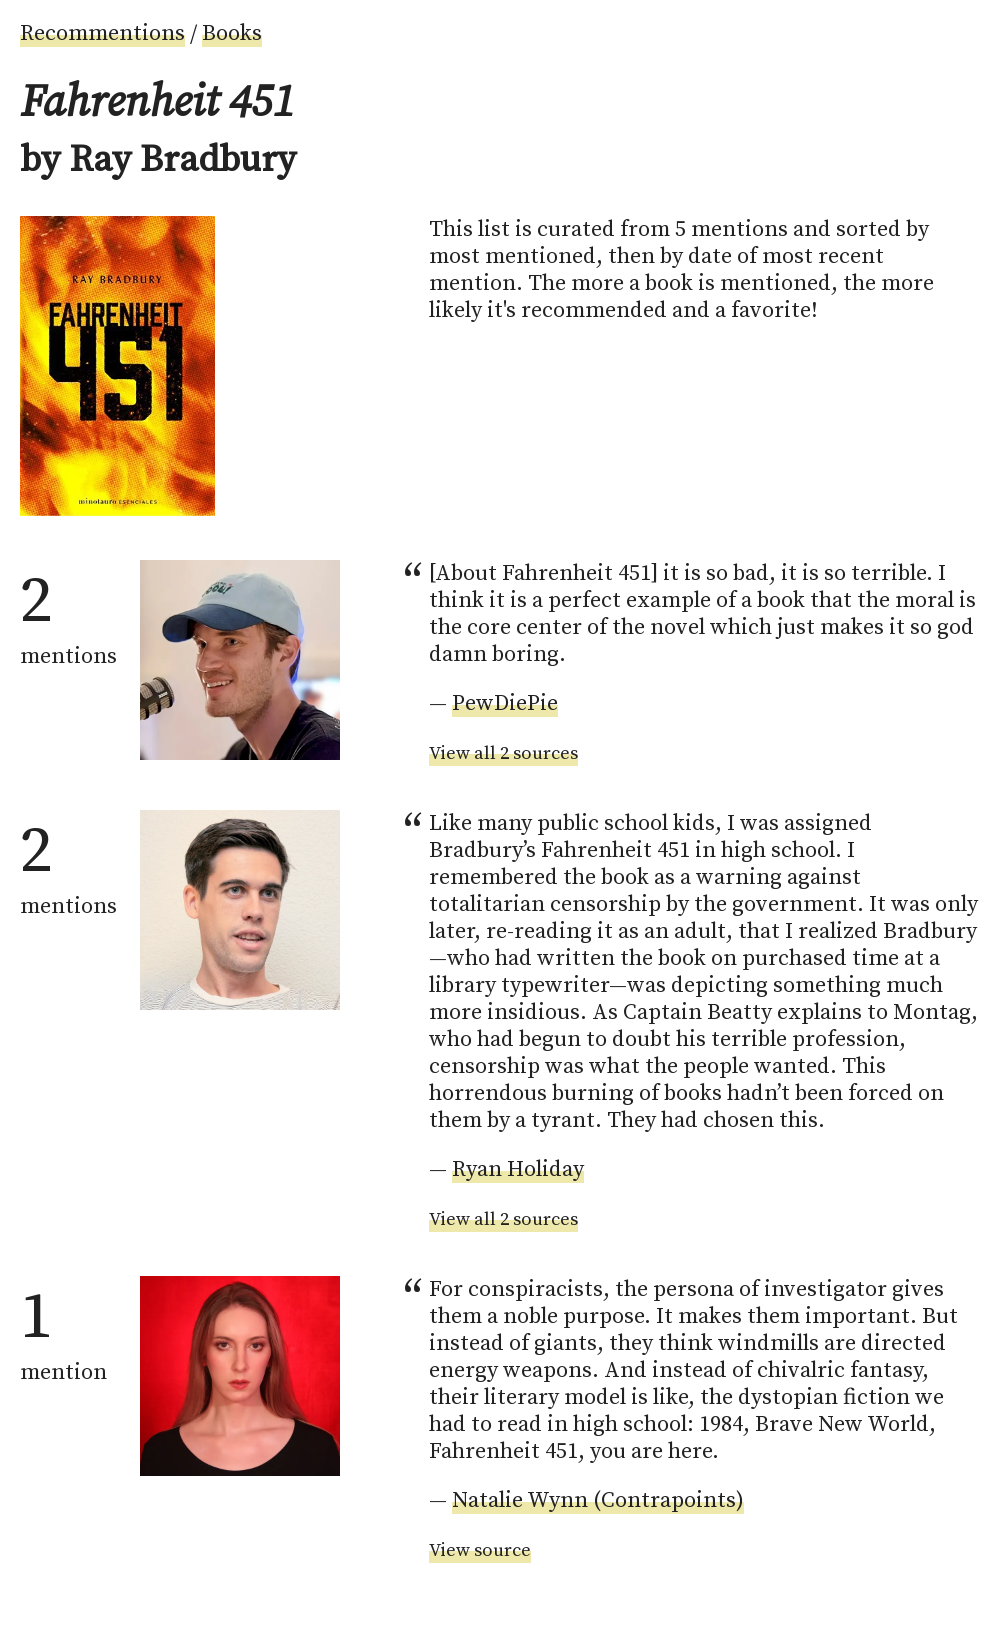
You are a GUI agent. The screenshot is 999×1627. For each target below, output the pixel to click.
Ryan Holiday (518, 1169)
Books (232, 33)
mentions (68, 615)
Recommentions (102, 33)
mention (63, 1331)
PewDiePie (505, 703)
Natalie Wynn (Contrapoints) (598, 1500)
